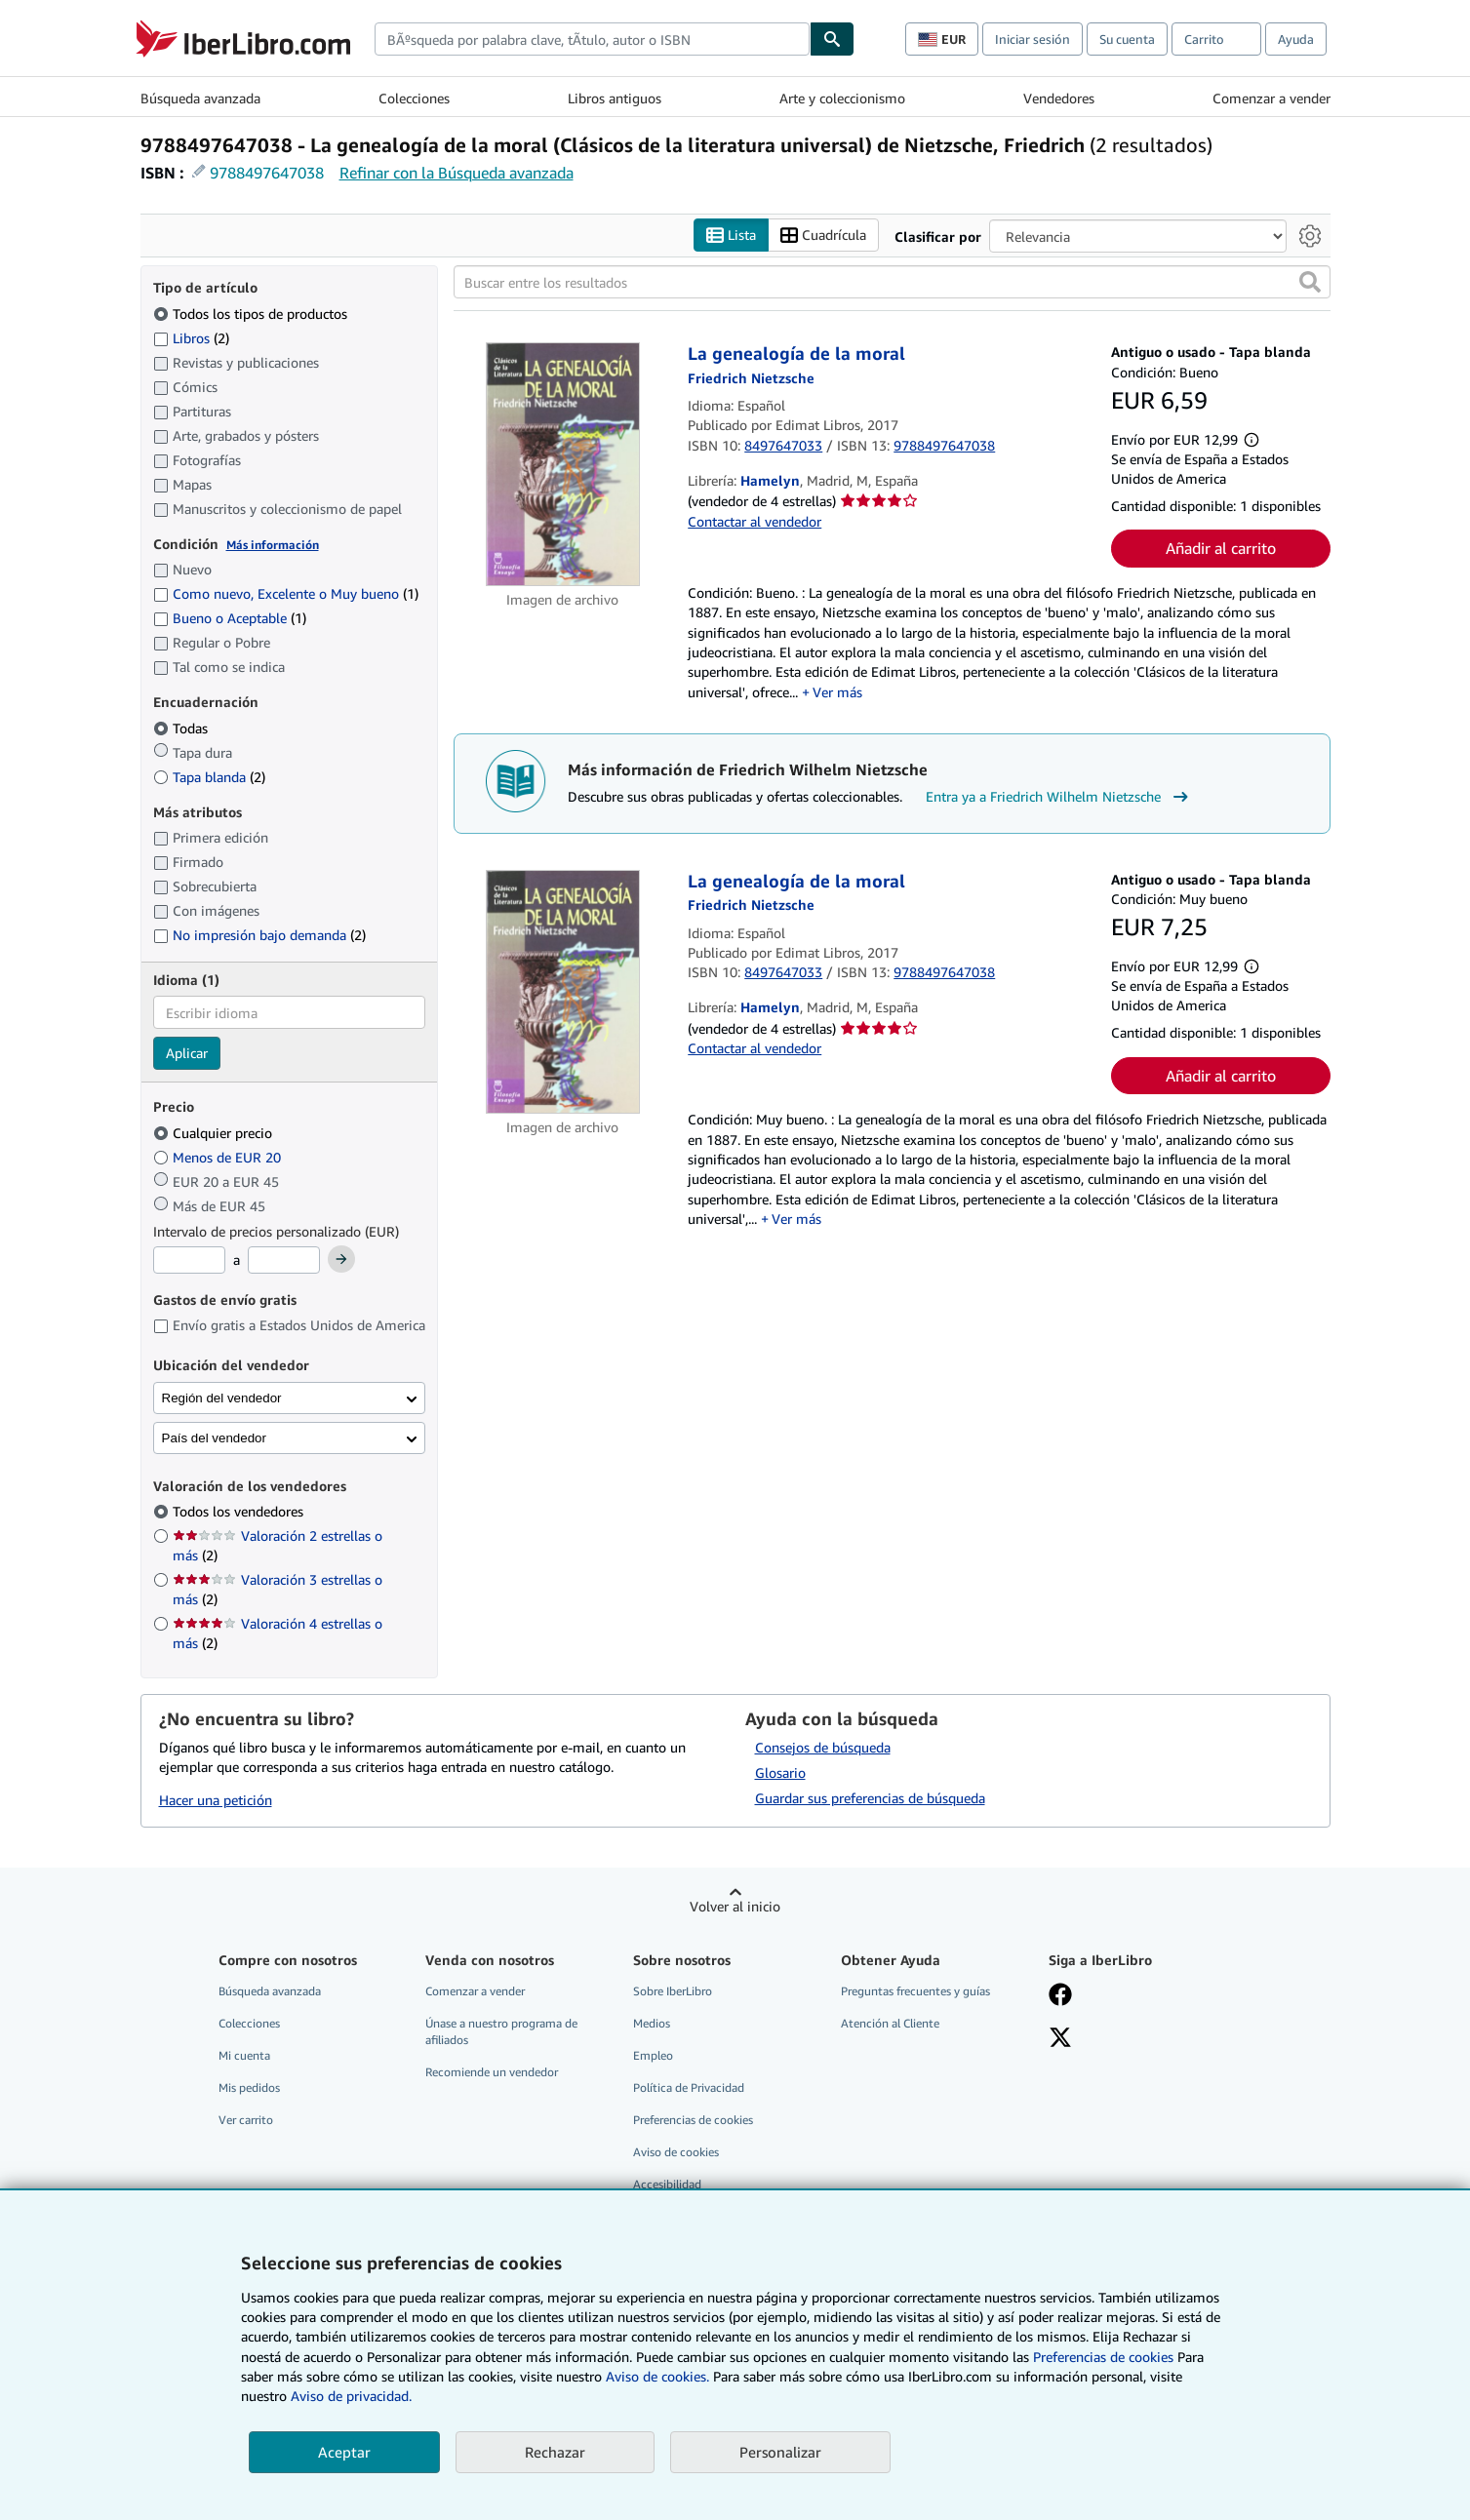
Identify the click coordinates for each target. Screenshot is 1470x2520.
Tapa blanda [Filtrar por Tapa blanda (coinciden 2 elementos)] (209, 776)
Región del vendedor (222, 1398)
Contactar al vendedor (754, 521)
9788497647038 (267, 172)
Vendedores (1058, 98)
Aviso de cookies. (657, 2376)
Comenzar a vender (1271, 98)
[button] (1310, 283)
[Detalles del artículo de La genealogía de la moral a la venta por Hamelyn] (563, 465)
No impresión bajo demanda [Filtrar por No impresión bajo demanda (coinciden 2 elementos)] (259, 935)
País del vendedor (214, 1438)
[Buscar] (832, 39)
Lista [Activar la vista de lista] (731, 235)
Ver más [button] (837, 692)
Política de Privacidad (688, 2088)
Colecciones (414, 98)
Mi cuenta (244, 2055)
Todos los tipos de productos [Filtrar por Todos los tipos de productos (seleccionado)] (252, 313)
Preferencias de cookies (1103, 2356)
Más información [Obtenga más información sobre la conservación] (272, 544)
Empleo (653, 2055)
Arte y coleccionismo (842, 98)
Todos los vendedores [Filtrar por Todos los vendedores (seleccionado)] (240, 1512)
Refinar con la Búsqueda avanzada (456, 172)
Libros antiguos (614, 98)
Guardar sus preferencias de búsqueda (870, 1798)
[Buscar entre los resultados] (892, 282)
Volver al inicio (735, 1906)
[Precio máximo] (284, 1261)
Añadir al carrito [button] (1221, 549)
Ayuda (1296, 39)
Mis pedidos (249, 2088)
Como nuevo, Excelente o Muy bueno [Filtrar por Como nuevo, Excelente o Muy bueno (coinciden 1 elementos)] (285, 594)
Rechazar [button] (555, 2452)
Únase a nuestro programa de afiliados (501, 2031)
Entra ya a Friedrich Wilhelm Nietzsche (1059, 797)
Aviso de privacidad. (351, 2395)
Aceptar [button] (344, 2452)
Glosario (780, 1772)
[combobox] (592, 39)
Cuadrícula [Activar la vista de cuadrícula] (823, 235)
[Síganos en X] (1060, 2039)
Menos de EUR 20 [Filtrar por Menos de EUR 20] (219, 1157)
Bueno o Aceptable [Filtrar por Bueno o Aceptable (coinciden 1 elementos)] (229, 618)
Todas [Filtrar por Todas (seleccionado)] (182, 728)
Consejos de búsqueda (823, 1747)
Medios (651, 2023)
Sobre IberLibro (672, 1991)
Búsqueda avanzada (200, 98)
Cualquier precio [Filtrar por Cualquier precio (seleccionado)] (214, 1132)
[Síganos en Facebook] (1060, 1996)
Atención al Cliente (890, 2023)
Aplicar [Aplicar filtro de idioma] (187, 1053)
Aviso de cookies (676, 2153)
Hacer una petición (215, 1800)
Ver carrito (246, 2120)
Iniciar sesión (1032, 39)
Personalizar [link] (780, 2452)
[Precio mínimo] (189, 1261)
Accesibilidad (667, 2185)
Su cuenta (1127, 39)
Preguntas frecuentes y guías (915, 1991)
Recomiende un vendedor (491, 2073)
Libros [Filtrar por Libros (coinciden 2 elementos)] (191, 337)
